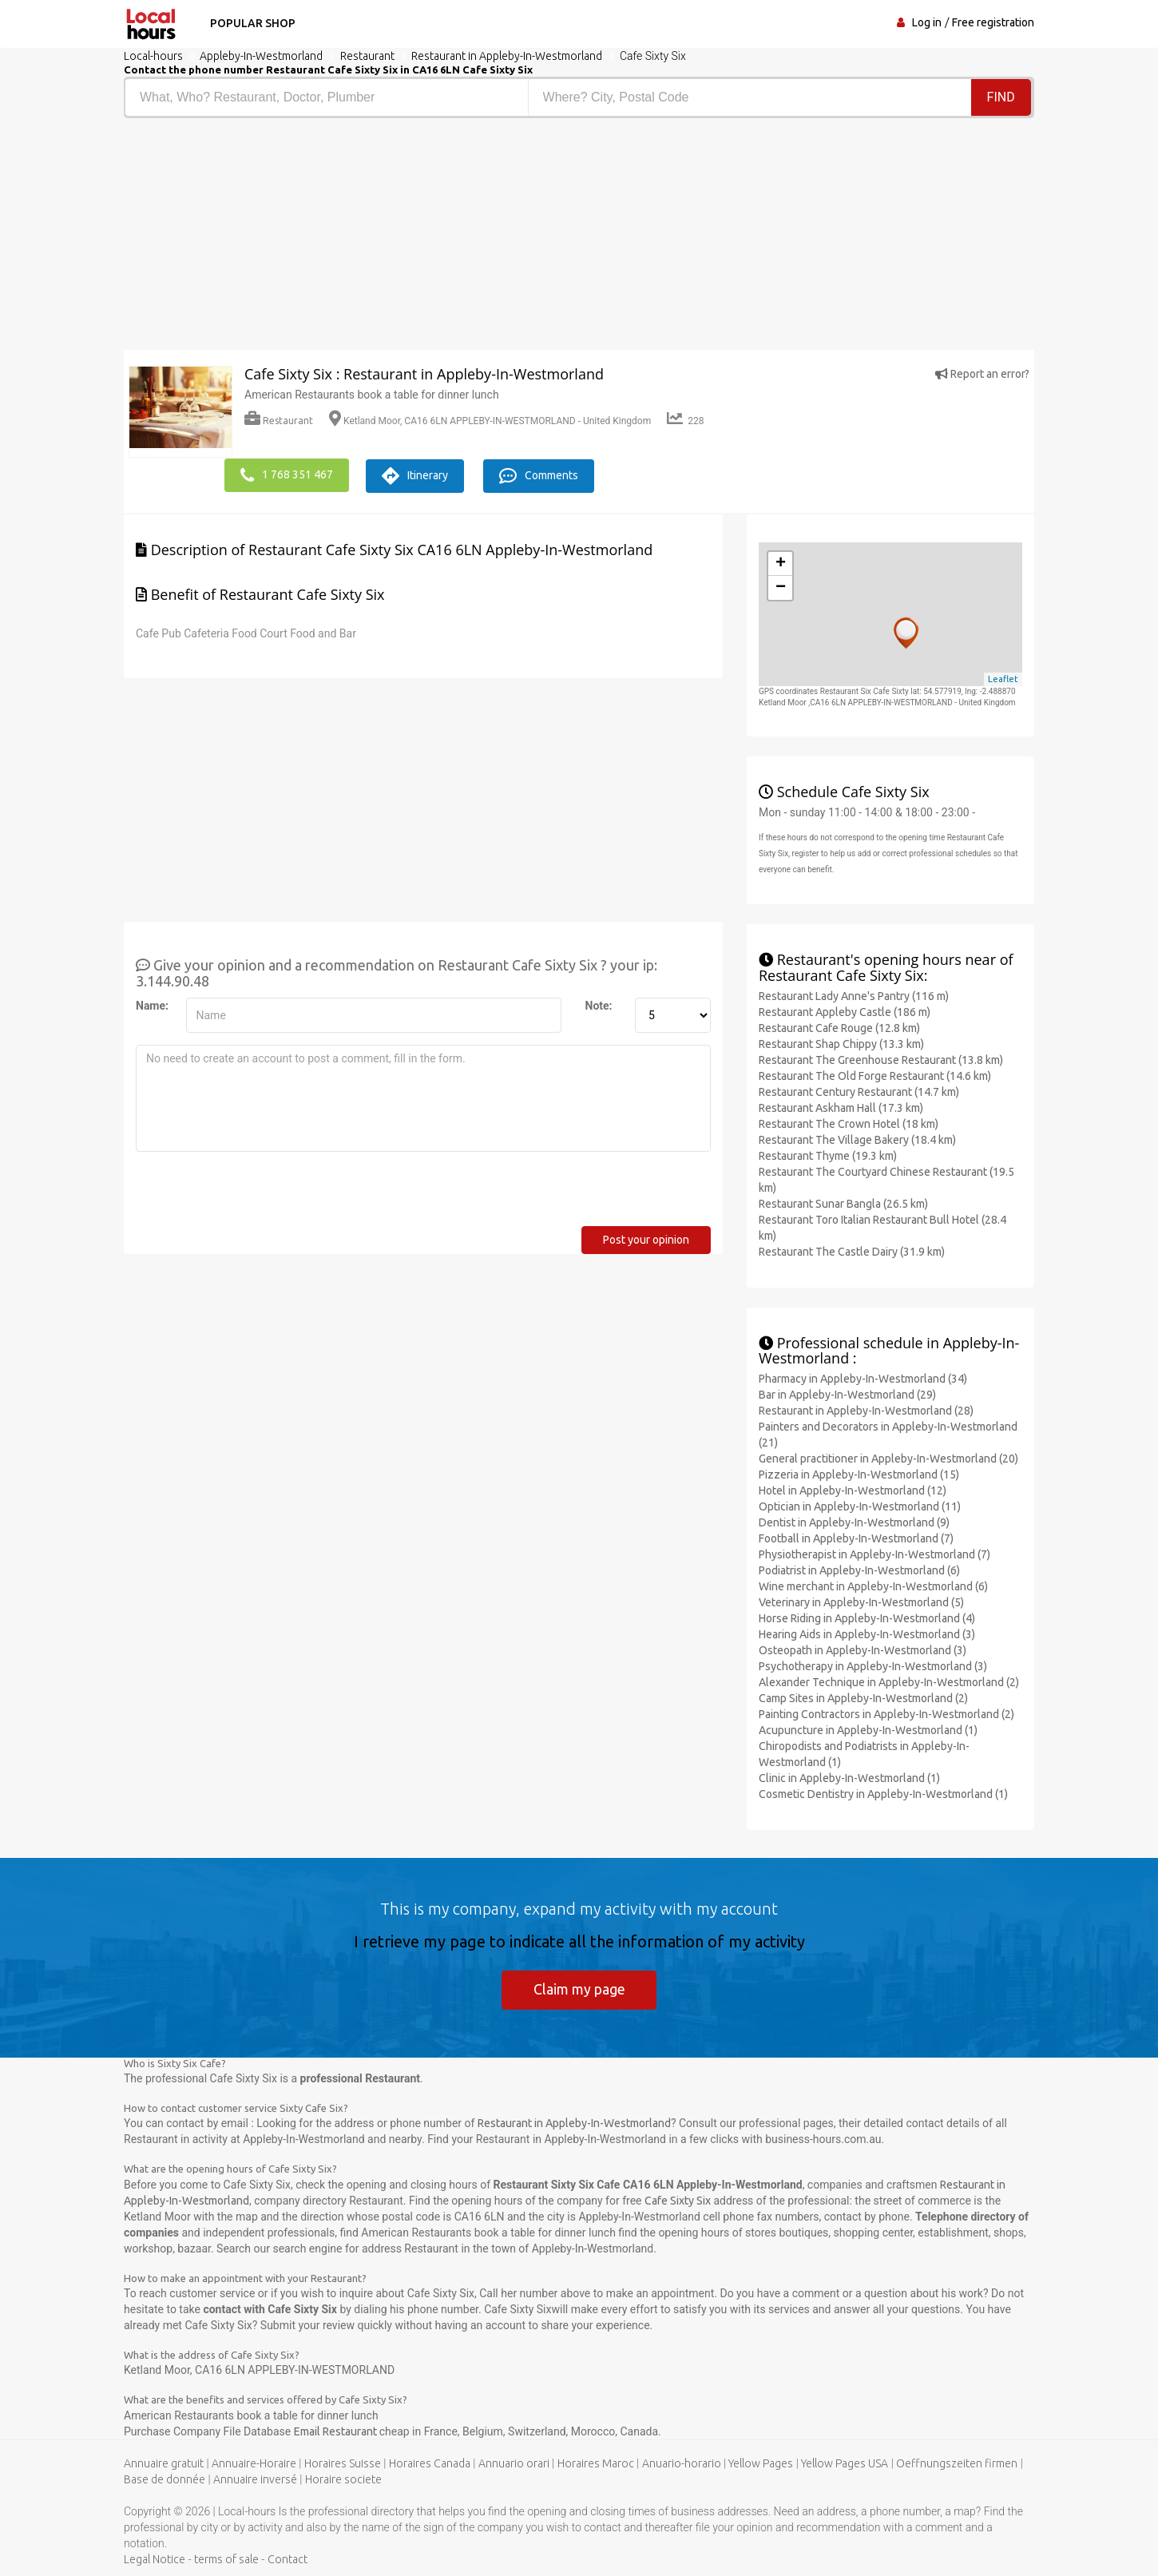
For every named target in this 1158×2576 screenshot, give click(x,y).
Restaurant (278, 420)
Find (1001, 97)
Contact (287, 2558)
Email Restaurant (336, 2430)
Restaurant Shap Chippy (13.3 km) (841, 1042)
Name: (152, 1004)
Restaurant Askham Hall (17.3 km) (841, 1106)
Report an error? (982, 373)
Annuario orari (513, 2462)
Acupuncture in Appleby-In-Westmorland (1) (868, 1729)
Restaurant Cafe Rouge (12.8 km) (839, 1026)
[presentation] (257, 1193)
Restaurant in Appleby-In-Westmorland (574, 2123)
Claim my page (579, 1988)
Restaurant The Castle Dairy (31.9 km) (852, 1250)
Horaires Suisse (342, 2462)
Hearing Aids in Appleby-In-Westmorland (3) (867, 1633)
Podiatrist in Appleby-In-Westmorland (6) (859, 1569)
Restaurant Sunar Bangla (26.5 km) (843, 1202)
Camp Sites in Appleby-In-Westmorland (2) (863, 1697)
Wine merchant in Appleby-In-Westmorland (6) (873, 1585)
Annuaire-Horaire (254, 2462)
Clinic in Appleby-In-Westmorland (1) (849, 1777)
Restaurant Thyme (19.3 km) (828, 1154)
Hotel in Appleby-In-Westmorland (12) (852, 1489)
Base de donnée (164, 2478)
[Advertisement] (345, 238)
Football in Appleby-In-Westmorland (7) (856, 1537)
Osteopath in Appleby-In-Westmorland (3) (862, 1649)
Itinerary (418, 474)
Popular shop (250, 23)
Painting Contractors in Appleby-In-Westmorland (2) (886, 1713)
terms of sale (226, 2558)
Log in (927, 22)
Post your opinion (646, 1238)
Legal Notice (154, 2558)
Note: (599, 1004)
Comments (545, 474)
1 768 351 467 (286, 474)
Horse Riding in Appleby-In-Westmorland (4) (867, 1617)
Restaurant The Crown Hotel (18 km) (848, 1122)
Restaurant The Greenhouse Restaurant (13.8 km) (881, 1058)
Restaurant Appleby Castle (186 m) (844, 1010)
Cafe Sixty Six (677, 2199)
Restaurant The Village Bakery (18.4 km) (857, 1138)
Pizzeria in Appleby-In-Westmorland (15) (859, 1473)
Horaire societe (343, 2478)
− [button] (780, 586)
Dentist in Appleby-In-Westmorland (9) (854, 1521)
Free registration (993, 22)
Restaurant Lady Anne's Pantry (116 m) (854, 994)
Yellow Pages (760, 2462)
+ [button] (780, 562)
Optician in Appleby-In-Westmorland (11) (860, 1505)
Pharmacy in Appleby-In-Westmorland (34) (863, 1377)
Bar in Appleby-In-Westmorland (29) (847, 1393)
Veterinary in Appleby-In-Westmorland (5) (861, 1601)
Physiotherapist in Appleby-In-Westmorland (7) (874, 1553)
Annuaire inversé (255, 2478)
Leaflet (1003, 678)
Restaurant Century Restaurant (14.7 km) (859, 1090)
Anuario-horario (681, 2462)
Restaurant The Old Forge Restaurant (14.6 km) (875, 1074)
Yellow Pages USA (844, 2462)
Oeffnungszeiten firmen (956, 2462)
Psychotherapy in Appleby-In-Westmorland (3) (873, 1665)
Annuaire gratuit (164, 2462)
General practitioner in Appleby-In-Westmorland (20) (888, 1457)
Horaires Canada (429, 2462)
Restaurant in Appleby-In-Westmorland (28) (866, 1409)
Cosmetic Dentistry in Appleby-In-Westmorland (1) (883, 1793)
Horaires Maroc (595, 2462)
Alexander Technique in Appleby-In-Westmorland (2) (889, 1681)
